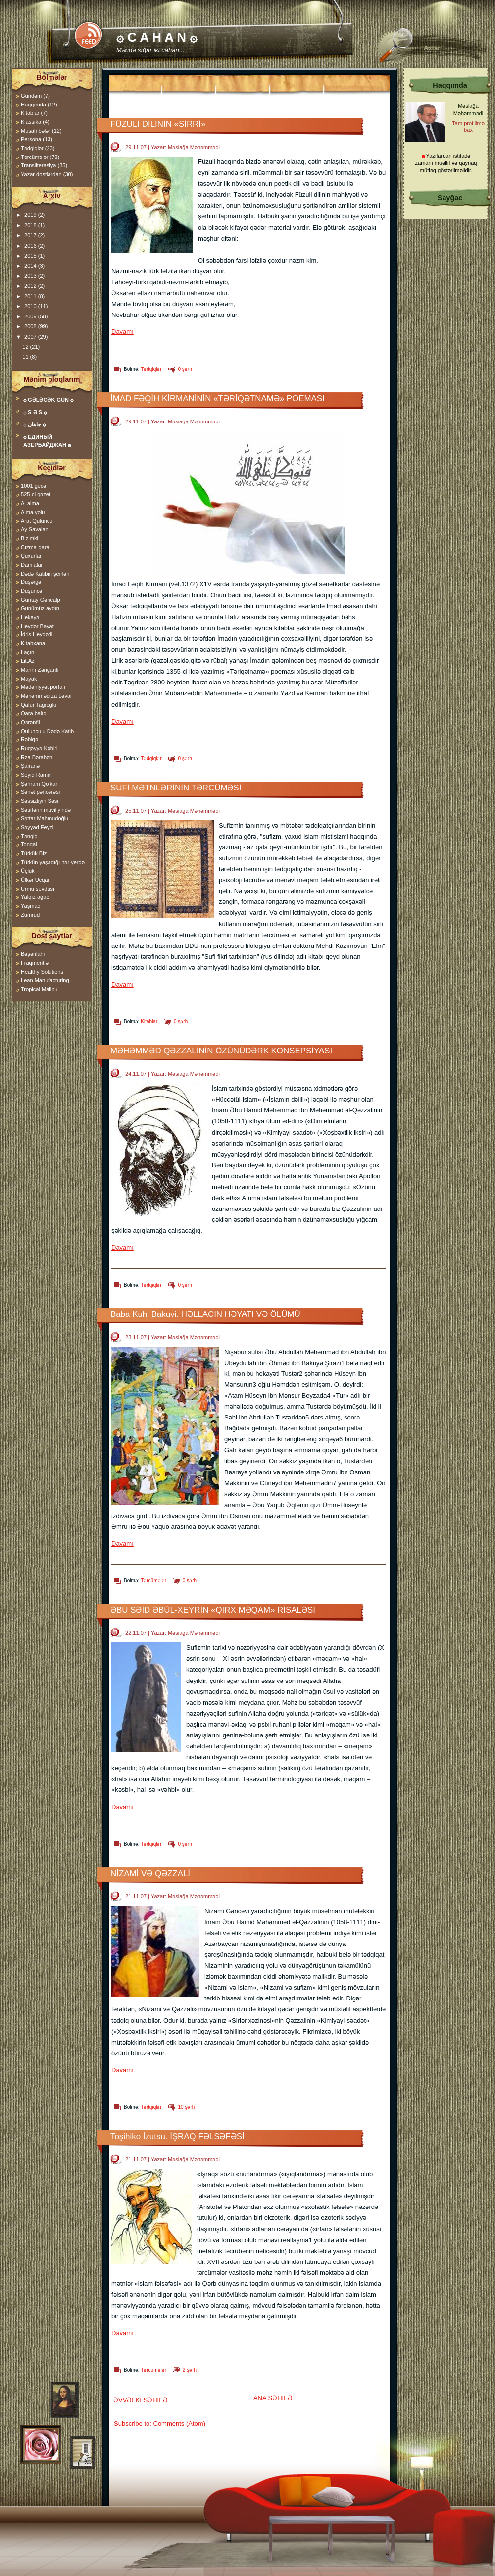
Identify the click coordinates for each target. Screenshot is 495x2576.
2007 (31, 337)
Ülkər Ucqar (35, 880)
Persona (31, 139)
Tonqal (29, 844)
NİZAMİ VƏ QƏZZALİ (150, 1873)
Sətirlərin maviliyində (46, 810)
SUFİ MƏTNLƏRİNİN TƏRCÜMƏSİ (175, 787)
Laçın (27, 652)
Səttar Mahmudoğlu (44, 818)
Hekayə (30, 617)
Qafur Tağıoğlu (38, 705)
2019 (31, 215)
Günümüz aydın (40, 608)
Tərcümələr (153, 1580)
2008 (31, 326)
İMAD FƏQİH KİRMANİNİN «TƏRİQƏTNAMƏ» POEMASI (217, 398)
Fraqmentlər (35, 963)
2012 (31, 286)
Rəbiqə (29, 739)
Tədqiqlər (151, 369)
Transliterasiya (38, 165)
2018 (31, 225)
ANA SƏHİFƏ (273, 2398)
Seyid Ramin (36, 775)
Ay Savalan (35, 529)
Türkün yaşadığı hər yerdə (53, 862)
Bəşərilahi (33, 954)
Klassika (31, 122)
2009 (31, 316)
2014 (31, 266)
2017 (31, 235)
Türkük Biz (34, 853)
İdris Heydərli (36, 634)
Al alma (30, 503)
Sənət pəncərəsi (40, 792)
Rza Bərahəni (37, 757)
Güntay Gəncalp (40, 600)
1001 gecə (33, 486)
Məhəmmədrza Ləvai (46, 696)
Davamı (122, 331)
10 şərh (186, 2107)
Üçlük (28, 871)
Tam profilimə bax (468, 126)
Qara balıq (34, 713)
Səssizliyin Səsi (39, 801)
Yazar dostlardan (41, 174)
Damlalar (32, 565)
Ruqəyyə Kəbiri (39, 748)
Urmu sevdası (37, 889)
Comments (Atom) (179, 2423)
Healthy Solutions (42, 972)
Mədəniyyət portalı (43, 687)
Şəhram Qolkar (39, 784)
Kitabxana (33, 643)
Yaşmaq (31, 906)
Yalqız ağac (35, 897)
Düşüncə (31, 591)
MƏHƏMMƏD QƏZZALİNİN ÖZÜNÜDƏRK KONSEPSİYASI (221, 1050)
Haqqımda (33, 104)
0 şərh (185, 369)
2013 (31, 276)
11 (26, 357)
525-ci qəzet (35, 494)
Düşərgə (31, 582)
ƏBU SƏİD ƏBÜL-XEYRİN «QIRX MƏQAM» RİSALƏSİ (212, 1610)
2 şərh (190, 2370)
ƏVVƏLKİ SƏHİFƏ (140, 2400)
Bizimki (29, 538)
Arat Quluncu (36, 521)
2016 (31, 246)
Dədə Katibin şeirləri (45, 574)
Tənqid (29, 836)
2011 (31, 296)
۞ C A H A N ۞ (156, 37)
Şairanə (30, 766)
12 (26, 347)
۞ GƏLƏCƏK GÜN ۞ (48, 400)
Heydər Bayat (37, 626)
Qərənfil (30, 722)
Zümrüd (30, 915)
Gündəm (31, 96)
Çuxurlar (31, 556)
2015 (31, 256)
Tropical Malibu (39, 989)
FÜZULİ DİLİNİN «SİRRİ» (157, 124)
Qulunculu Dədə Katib (47, 731)
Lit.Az (28, 661)
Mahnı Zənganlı (40, 670)
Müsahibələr (35, 131)
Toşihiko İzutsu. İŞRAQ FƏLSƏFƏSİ (177, 2136)
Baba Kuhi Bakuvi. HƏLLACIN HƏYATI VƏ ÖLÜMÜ (205, 1314)
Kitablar (149, 1021)
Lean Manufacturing (45, 980)
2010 (31, 306)
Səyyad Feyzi (37, 827)
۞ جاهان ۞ (34, 424)
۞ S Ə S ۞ (35, 412)
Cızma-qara (35, 547)
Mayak (29, 679)
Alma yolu (33, 512)
